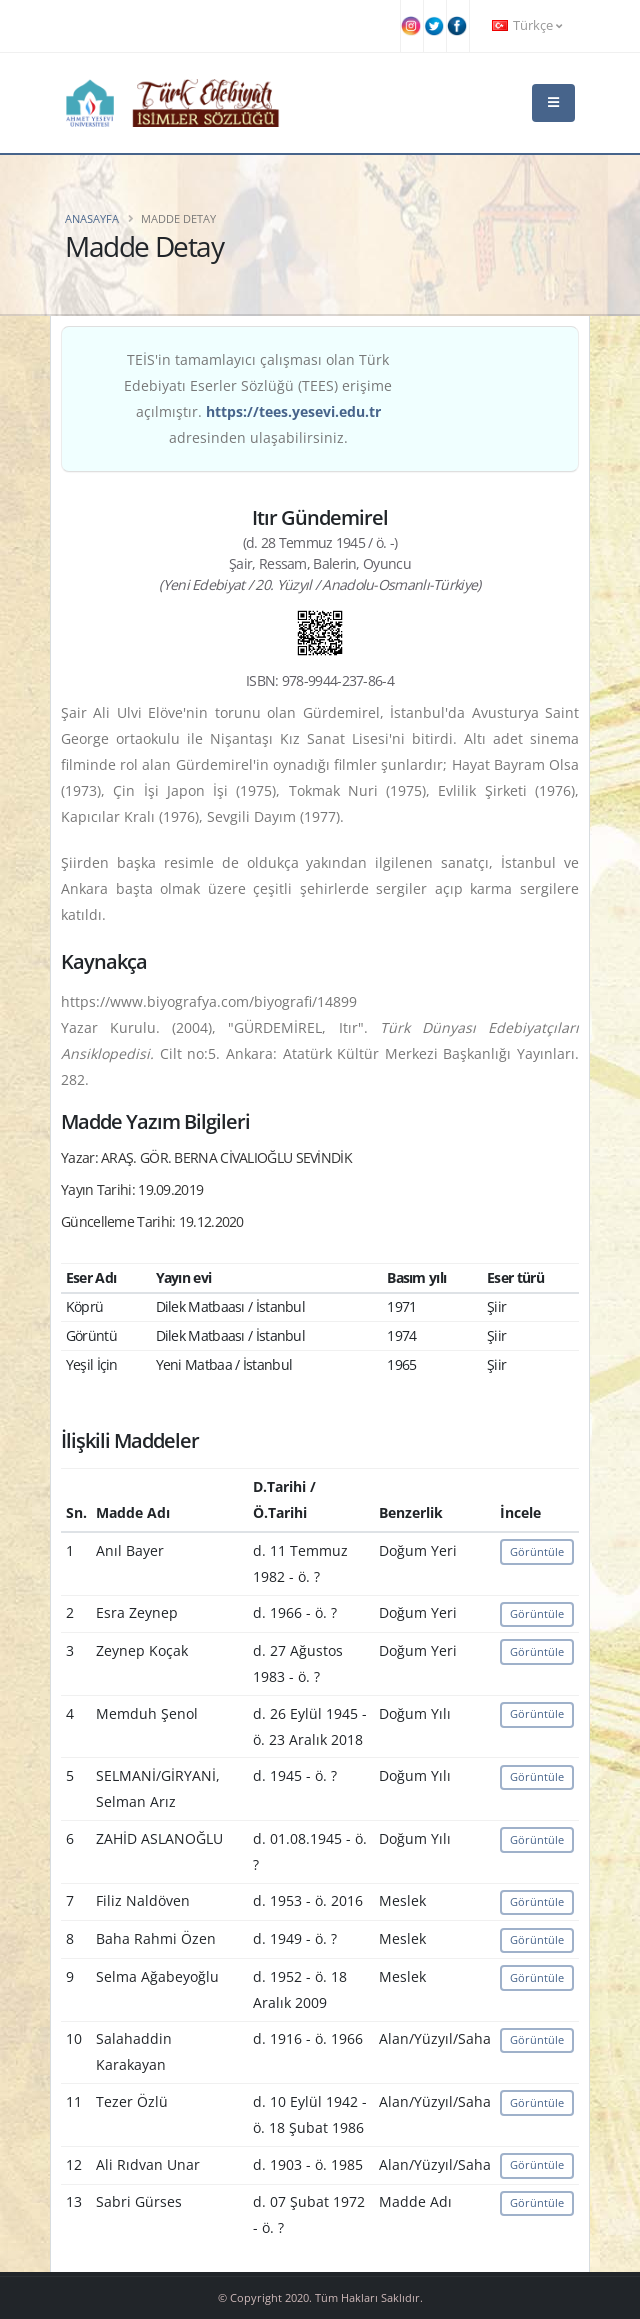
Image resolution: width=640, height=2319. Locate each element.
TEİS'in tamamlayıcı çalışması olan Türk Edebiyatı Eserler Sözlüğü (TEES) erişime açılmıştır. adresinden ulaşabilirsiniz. (258, 398)
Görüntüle (537, 1551)
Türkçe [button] (527, 25)
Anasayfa (92, 218)
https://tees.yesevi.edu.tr (293, 411)
